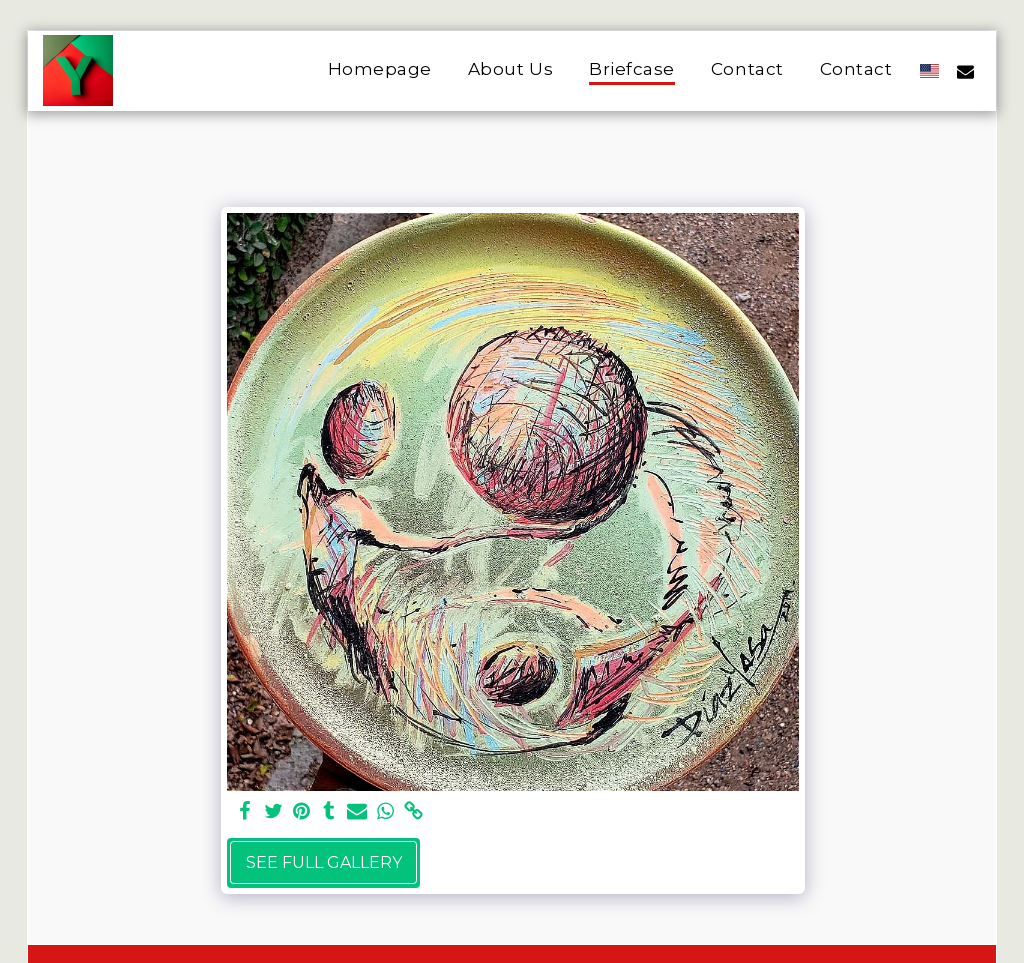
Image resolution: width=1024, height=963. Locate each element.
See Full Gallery (324, 862)
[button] (965, 71)
